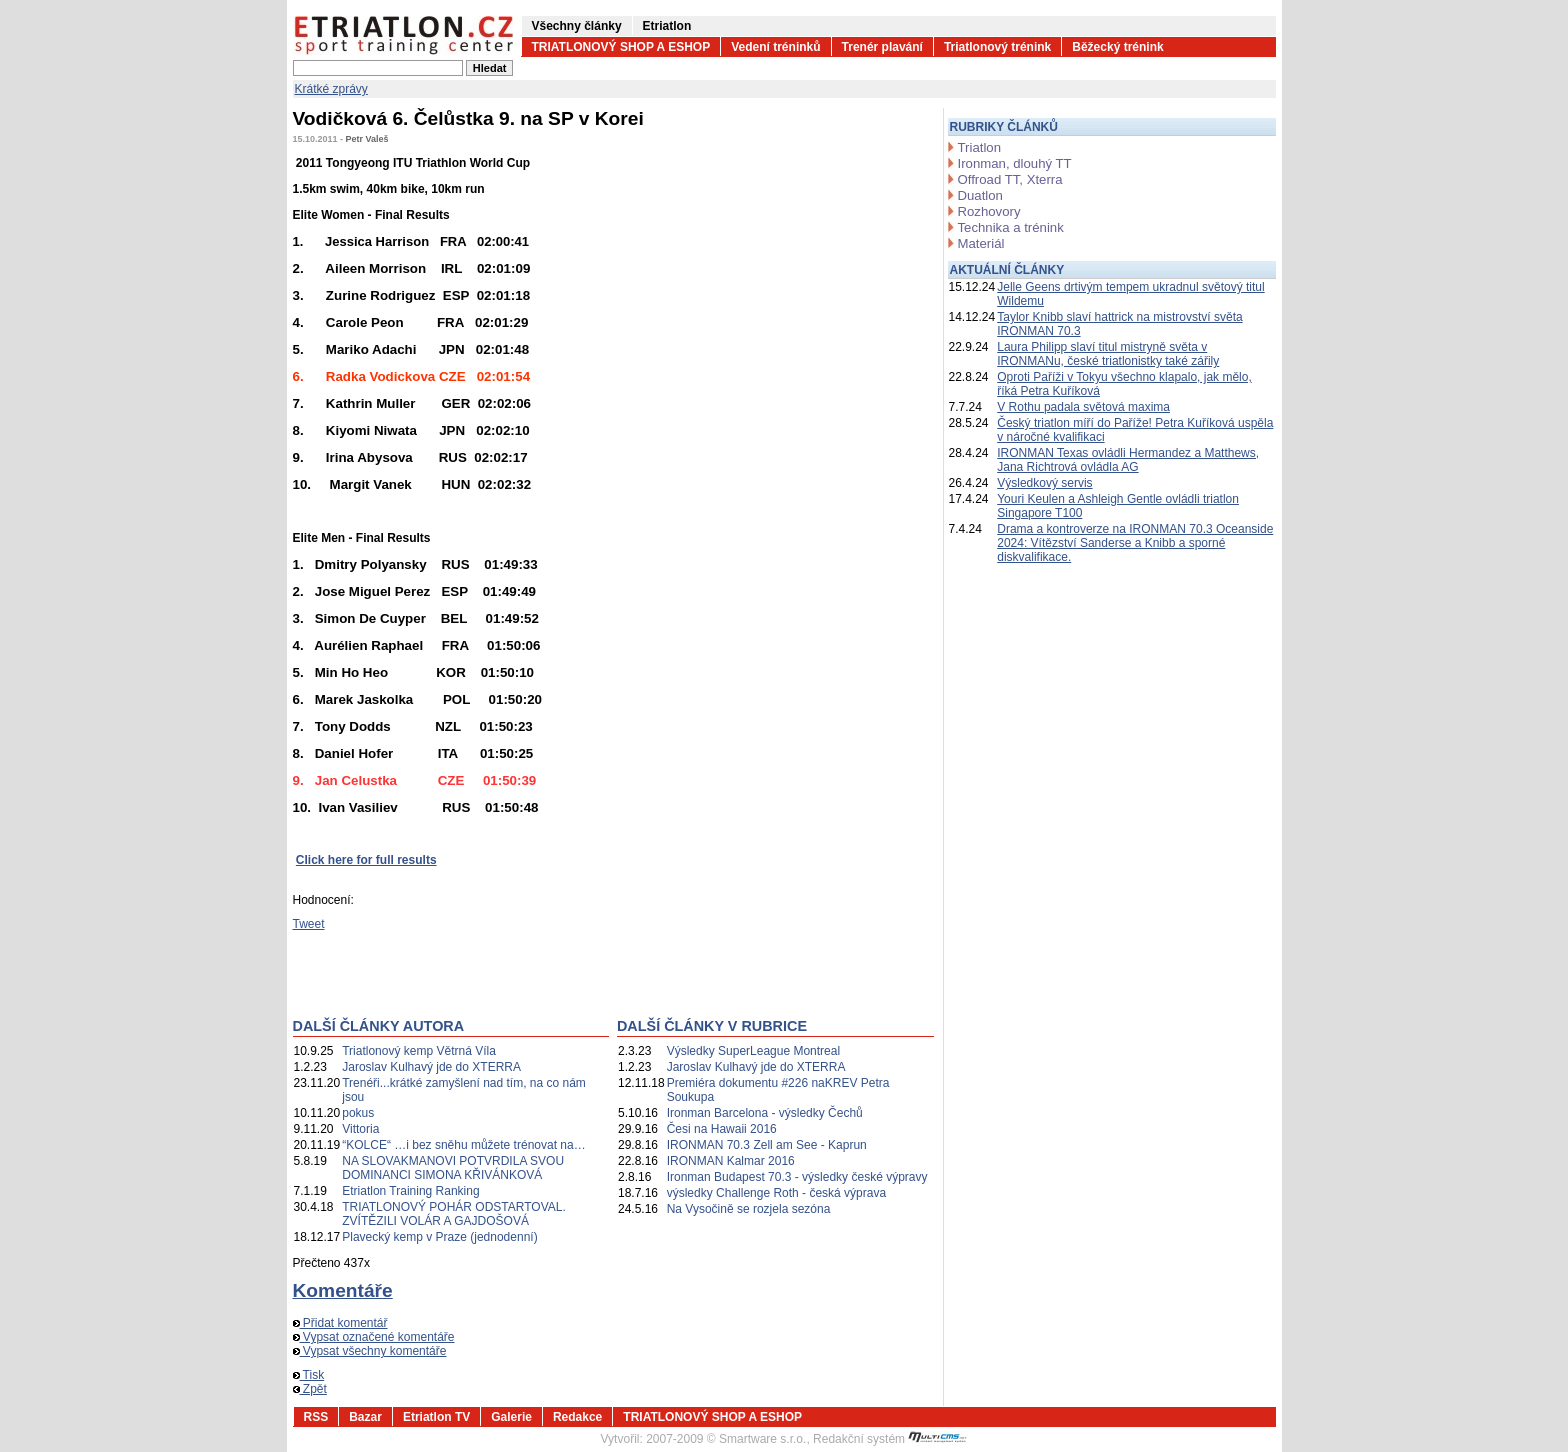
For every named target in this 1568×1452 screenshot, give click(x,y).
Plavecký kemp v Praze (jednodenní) (439, 1237)
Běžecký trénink (1117, 47)
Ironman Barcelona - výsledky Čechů (765, 1113)
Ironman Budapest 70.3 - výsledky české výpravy (797, 1177)
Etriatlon (667, 26)
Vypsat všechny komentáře (370, 1351)
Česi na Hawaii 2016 (722, 1129)
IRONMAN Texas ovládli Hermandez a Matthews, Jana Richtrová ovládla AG (1128, 460)
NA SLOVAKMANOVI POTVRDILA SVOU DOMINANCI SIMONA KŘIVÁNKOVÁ (453, 1168)
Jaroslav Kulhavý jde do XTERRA (431, 1067)
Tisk (309, 1375)
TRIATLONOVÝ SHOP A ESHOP (621, 47)
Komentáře (343, 1290)
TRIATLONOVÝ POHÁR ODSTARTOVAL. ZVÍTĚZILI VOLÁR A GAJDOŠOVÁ (454, 1214)
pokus (358, 1113)
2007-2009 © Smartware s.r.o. (726, 1439)
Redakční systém (890, 1439)
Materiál (981, 243)
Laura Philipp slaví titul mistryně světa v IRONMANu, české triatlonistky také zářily (1108, 354)
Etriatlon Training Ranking (410, 1191)
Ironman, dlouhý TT (1015, 163)
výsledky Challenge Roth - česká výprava (776, 1193)
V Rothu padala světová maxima (1083, 407)
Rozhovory (989, 211)
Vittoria (360, 1129)
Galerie (511, 1417)
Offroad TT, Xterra (1010, 179)
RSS (316, 1417)
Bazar (365, 1417)
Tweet (309, 924)
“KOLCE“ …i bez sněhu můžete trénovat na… (463, 1145)
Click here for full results (366, 860)
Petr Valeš (367, 139)
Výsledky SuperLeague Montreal (753, 1051)
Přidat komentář (340, 1323)
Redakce (577, 1417)
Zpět (310, 1389)
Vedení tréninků (775, 47)
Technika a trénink (1011, 227)
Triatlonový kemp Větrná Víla (419, 1051)
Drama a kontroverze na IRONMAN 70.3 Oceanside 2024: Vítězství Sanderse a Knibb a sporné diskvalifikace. (1135, 543)
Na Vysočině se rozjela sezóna (749, 1209)
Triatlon (979, 147)
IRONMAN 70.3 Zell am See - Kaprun (767, 1145)
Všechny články (577, 26)
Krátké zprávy (331, 89)
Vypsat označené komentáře (374, 1337)
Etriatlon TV (436, 1417)
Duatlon (980, 195)
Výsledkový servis (1044, 483)
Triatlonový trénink (997, 47)
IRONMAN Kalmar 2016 (731, 1161)
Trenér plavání (882, 47)
